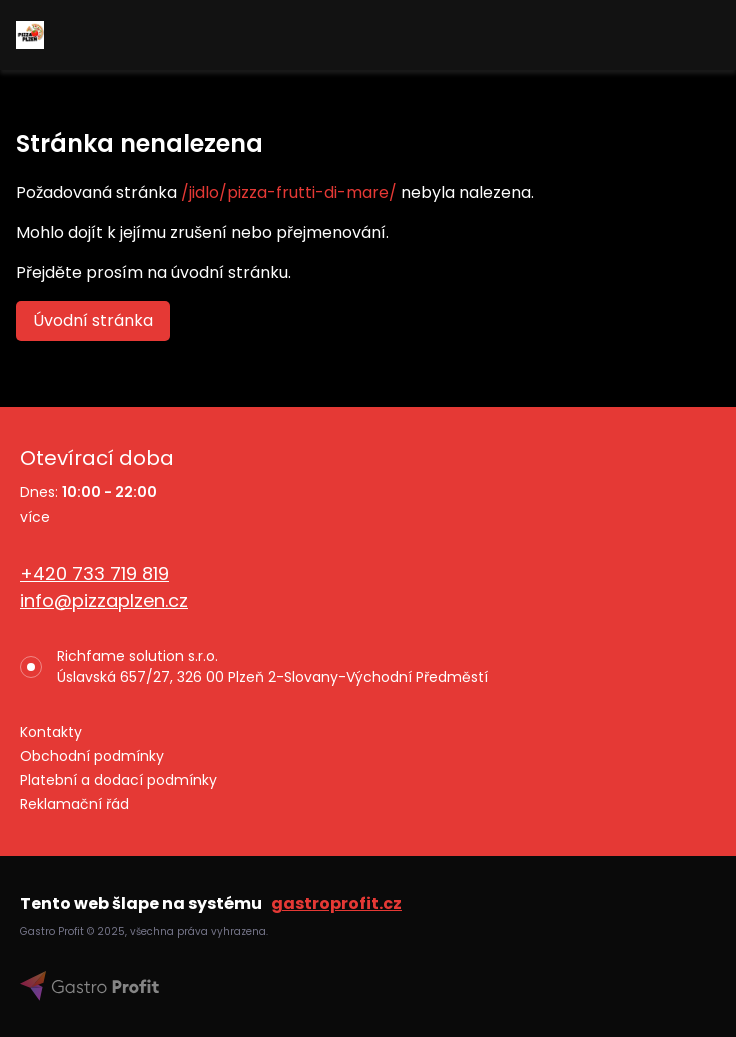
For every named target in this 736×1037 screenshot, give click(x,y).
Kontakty (51, 732)
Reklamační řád (74, 804)
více (35, 517)
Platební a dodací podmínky (118, 780)
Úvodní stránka (93, 320)
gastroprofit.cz (336, 903)
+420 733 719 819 (94, 573)
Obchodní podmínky (92, 756)
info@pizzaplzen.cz (104, 600)
